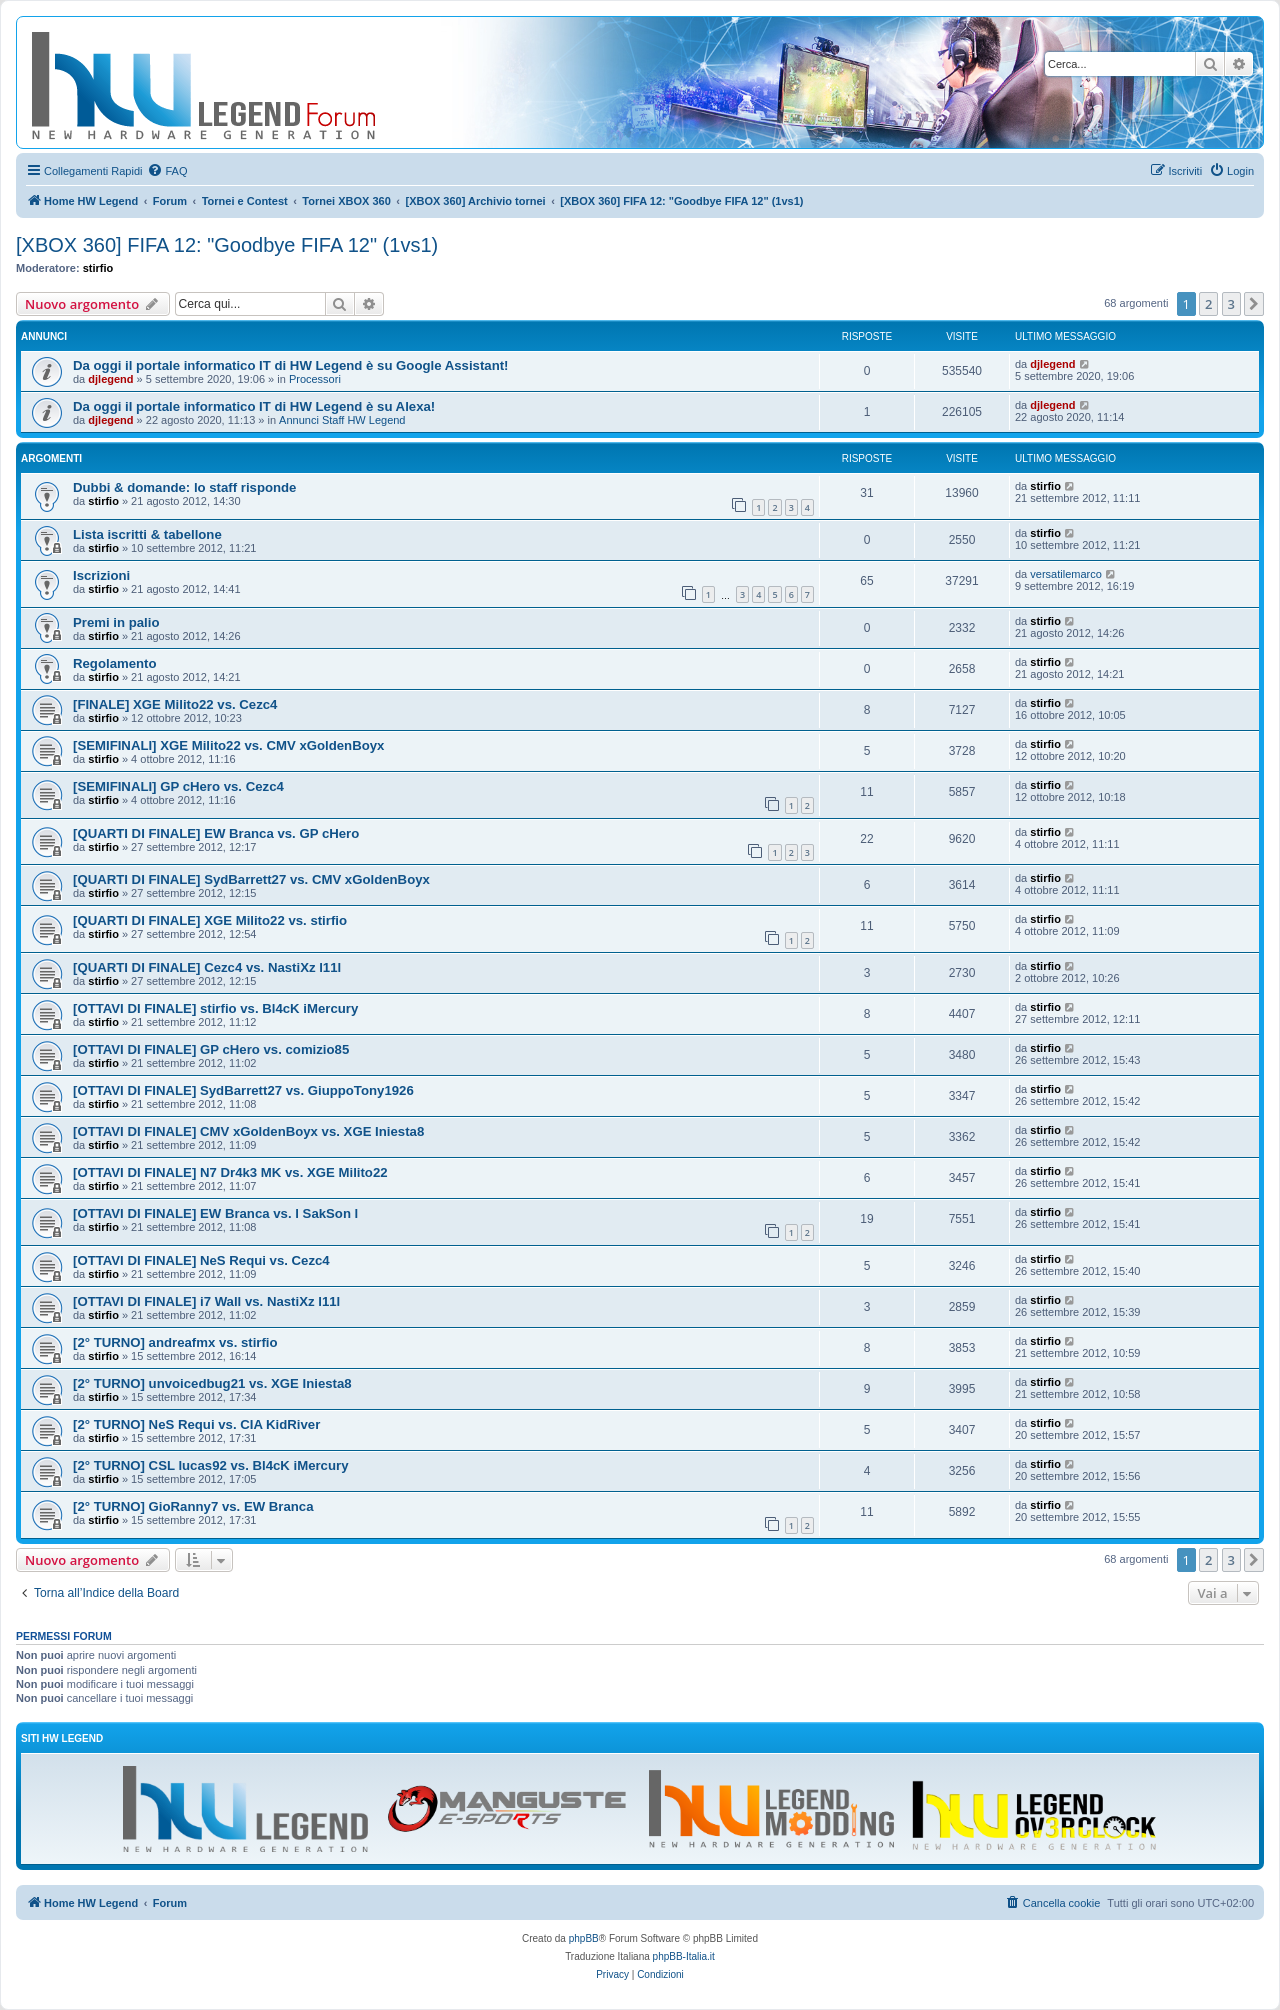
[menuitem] (167, 171)
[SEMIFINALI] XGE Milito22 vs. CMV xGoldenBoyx (228, 745)
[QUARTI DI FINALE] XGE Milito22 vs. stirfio (210, 920)
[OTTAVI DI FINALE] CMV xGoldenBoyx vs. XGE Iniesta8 (248, 1131)
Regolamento (115, 663)
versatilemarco (1066, 574)
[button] (1254, 304)
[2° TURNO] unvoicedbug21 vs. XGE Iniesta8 (212, 1383)
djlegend (110, 379)
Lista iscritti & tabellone (147, 534)
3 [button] (1231, 304)
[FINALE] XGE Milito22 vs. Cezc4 (175, 704)
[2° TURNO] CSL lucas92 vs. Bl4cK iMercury (210, 1465)
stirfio (98, 268)
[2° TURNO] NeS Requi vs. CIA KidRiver (196, 1424)
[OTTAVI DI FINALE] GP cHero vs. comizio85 (211, 1049)
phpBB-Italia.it (684, 1956)
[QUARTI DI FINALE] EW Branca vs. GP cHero (216, 833)
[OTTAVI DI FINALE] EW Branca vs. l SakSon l (215, 1213)
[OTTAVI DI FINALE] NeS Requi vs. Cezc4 (201, 1260)
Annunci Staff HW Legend (342, 420)
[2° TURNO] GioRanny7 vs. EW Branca (193, 1506)
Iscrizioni (101, 575)
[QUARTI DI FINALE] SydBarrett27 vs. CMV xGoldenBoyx (251, 879)
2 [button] (1208, 304)
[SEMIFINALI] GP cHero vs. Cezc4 (178, 786)
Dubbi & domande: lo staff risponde (184, 487)
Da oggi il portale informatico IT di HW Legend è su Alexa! (254, 406)
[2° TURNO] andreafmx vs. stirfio (175, 1342)
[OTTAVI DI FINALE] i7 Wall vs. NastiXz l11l (206, 1301)
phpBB (584, 1938)
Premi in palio (116, 622)
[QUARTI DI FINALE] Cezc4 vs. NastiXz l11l (207, 967)
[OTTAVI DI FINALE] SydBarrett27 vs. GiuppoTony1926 (243, 1090)
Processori (315, 379)
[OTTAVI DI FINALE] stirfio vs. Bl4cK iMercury (215, 1008)
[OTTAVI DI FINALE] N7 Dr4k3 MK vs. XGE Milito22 (230, 1172)
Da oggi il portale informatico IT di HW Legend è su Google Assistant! (290, 365)
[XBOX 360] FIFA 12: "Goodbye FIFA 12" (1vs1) (227, 245)
